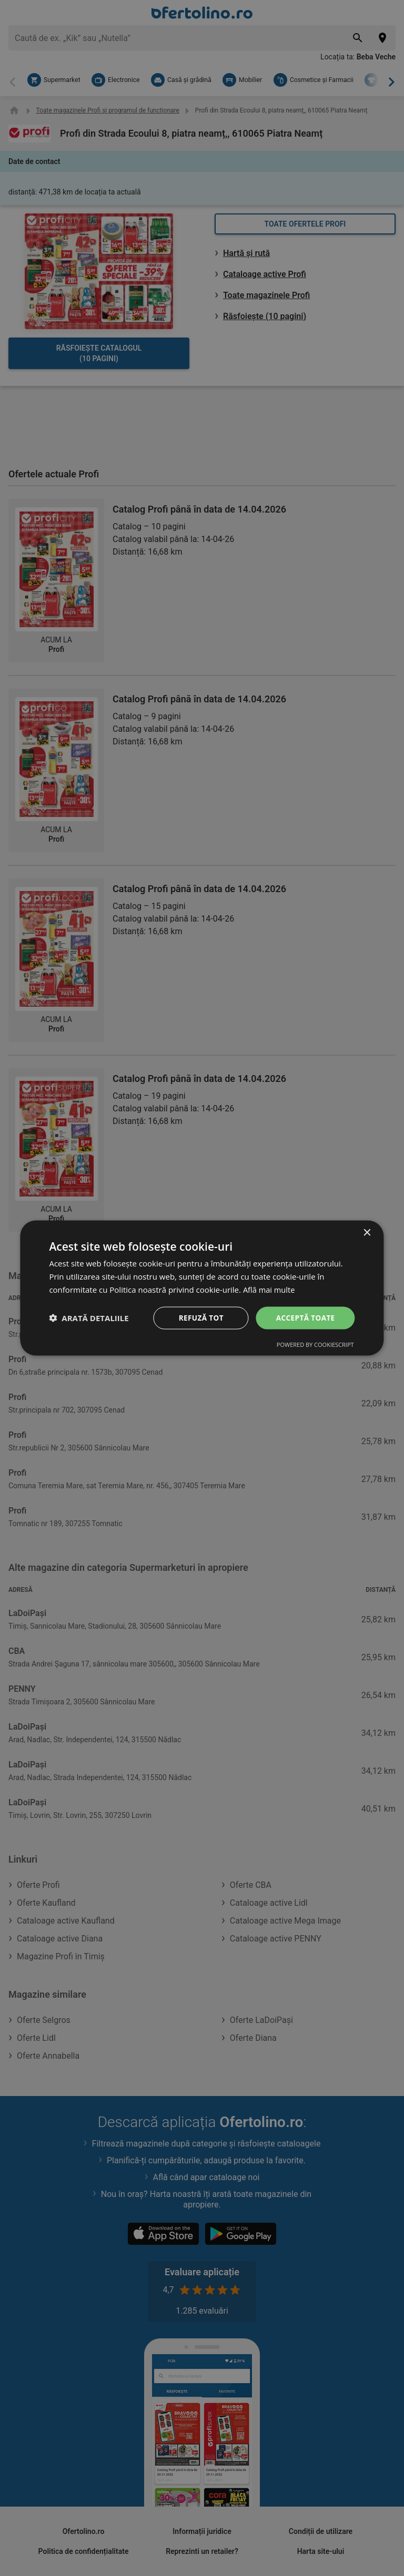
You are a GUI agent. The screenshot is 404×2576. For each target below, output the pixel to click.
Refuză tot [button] (199, 1317)
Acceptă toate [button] (304, 1317)
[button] (88, 1318)
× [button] (367, 1232)
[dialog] (201, 1288)
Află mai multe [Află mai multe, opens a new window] (269, 1289)
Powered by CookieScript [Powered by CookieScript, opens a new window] (315, 1344)
